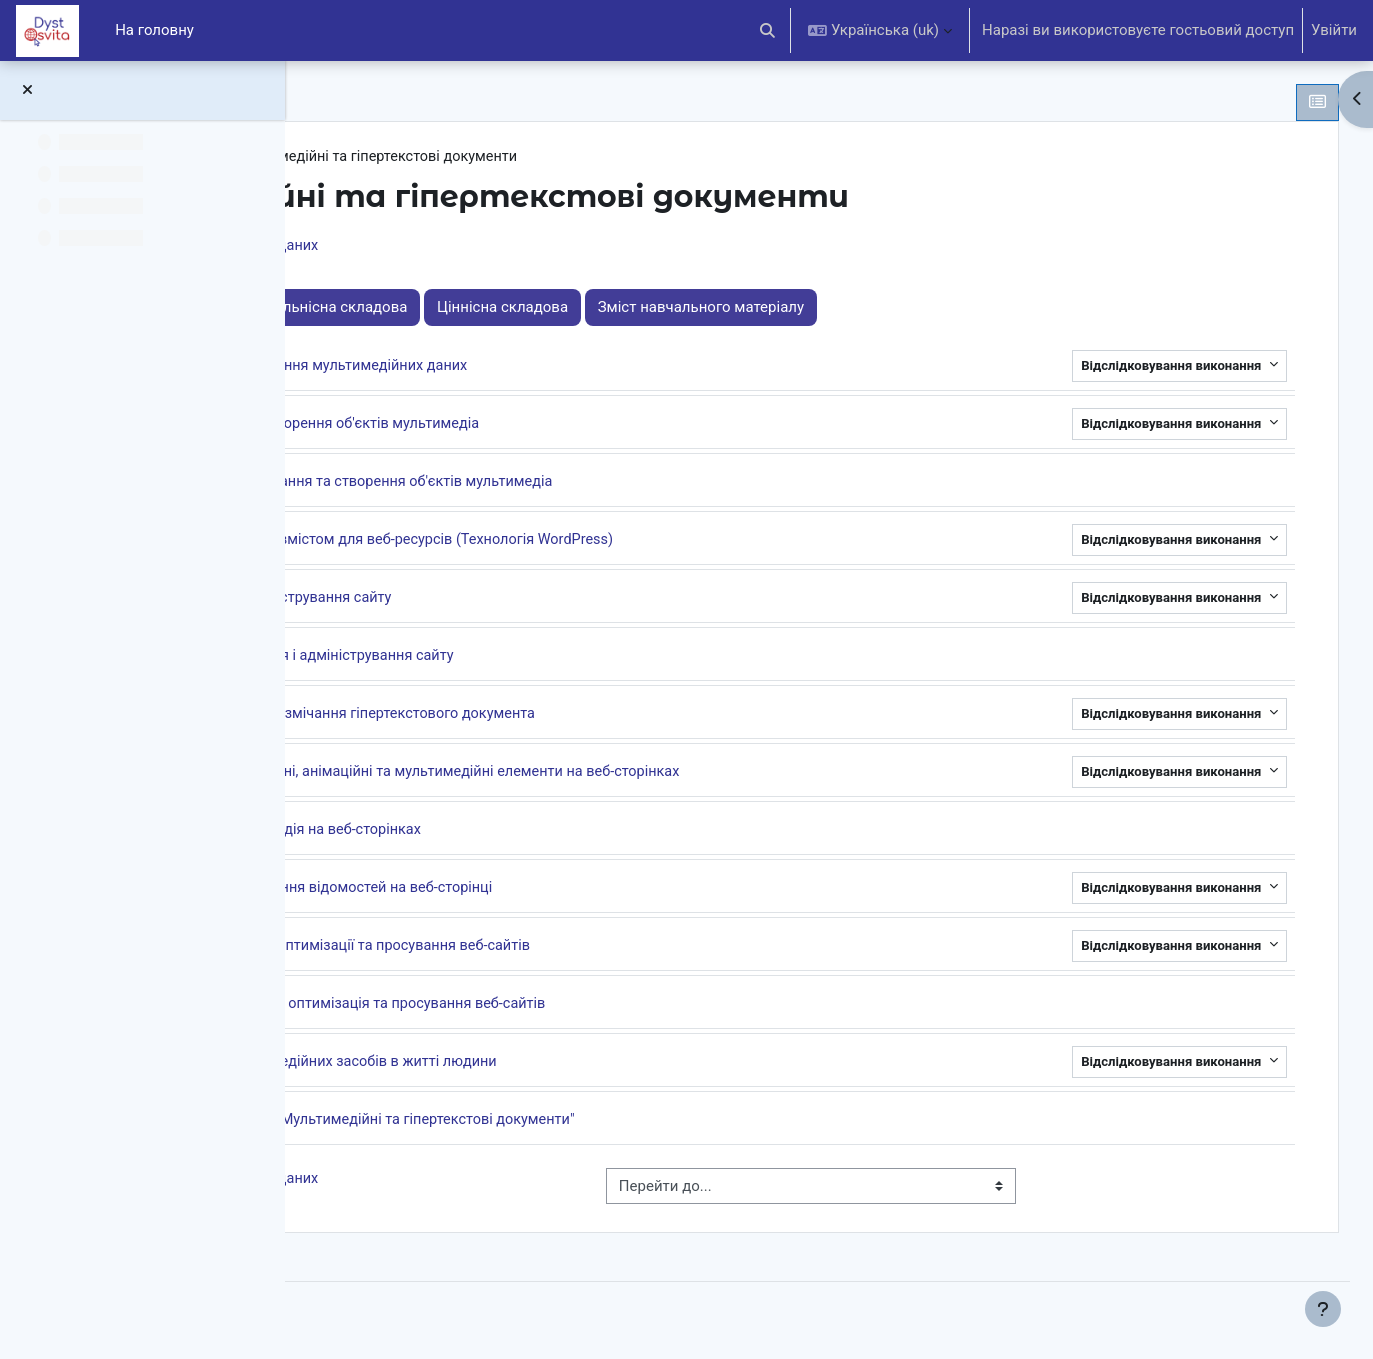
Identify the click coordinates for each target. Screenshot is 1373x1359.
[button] (768, 30)
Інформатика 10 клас (429, 157)
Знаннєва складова (453, 309)
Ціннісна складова (795, 309)
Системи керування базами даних (491, 248)
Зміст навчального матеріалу (993, 309)
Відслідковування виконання (1134, 367)
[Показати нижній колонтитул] (1323, 1309)
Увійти (1334, 30)
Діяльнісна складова (626, 309)
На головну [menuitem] (154, 30)
